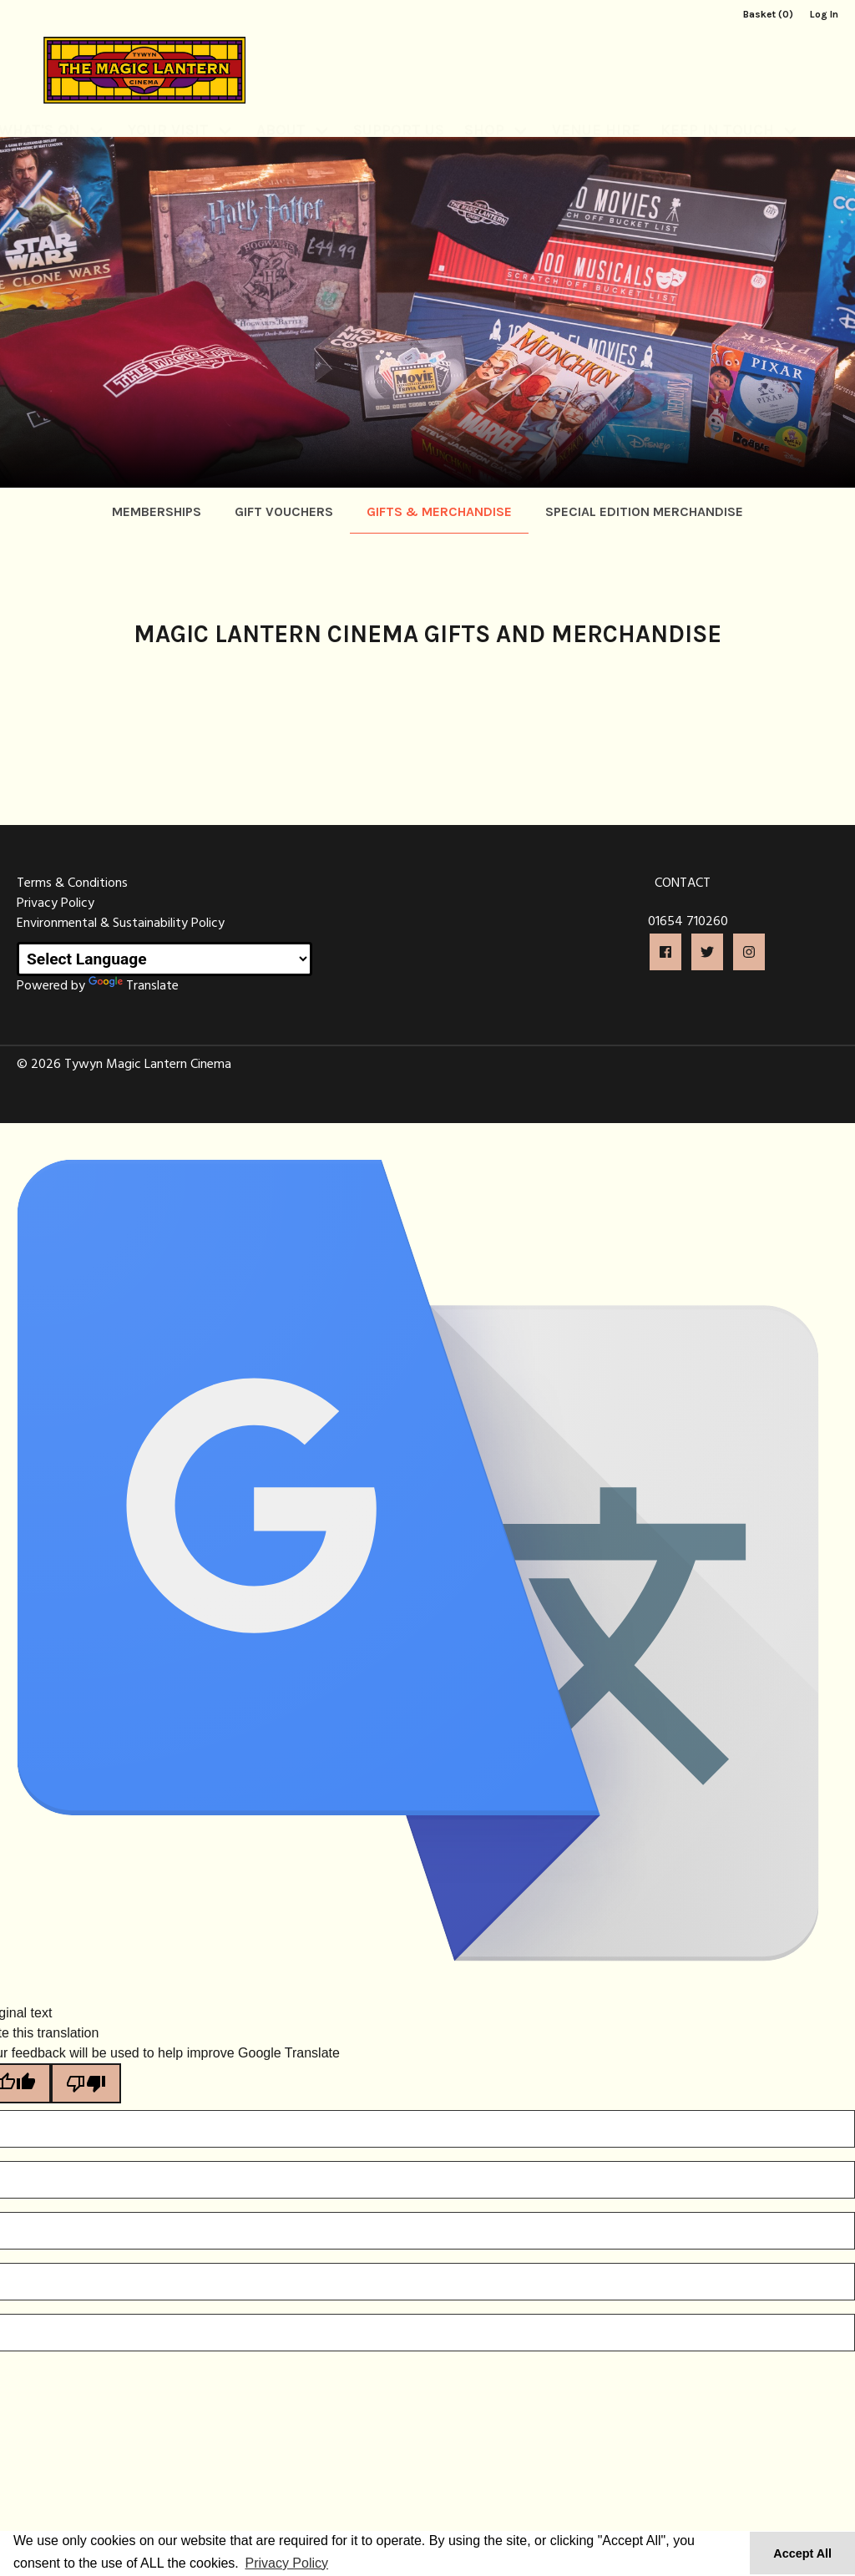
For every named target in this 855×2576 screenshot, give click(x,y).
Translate (134, 986)
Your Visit (168, 110)
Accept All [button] (802, 2553)
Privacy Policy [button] (286, 2563)
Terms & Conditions (72, 883)
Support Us (398, 110)
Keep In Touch (717, 110)
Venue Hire (596, 110)
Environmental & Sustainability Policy (121, 923)
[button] (665, 952)
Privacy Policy (55, 903)
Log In (824, 14)
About (281, 110)
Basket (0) (768, 14)
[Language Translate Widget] (164, 959)
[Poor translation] (86, 2083)
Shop (484, 110)
